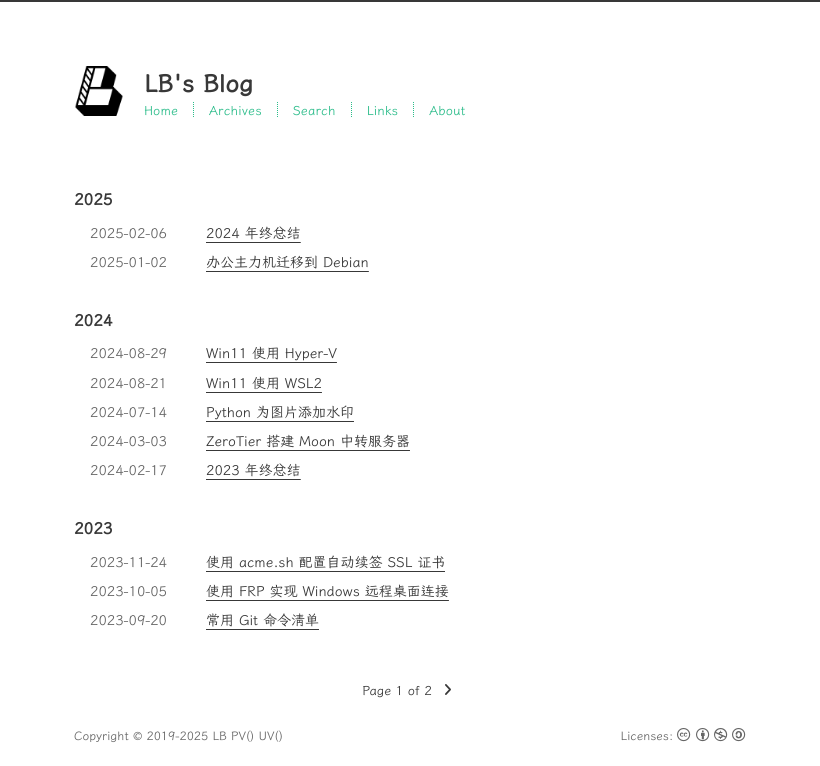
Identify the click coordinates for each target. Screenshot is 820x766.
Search (314, 109)
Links (383, 109)
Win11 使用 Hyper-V (271, 353)
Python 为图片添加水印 (280, 412)
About (447, 109)
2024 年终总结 (253, 233)
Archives (235, 109)
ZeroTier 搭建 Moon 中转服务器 (308, 441)
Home (161, 109)
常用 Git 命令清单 (262, 620)
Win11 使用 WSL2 (264, 383)
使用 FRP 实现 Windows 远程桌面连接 (327, 591)
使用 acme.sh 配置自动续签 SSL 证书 (325, 562)
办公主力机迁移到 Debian (287, 262)
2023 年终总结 (253, 470)
